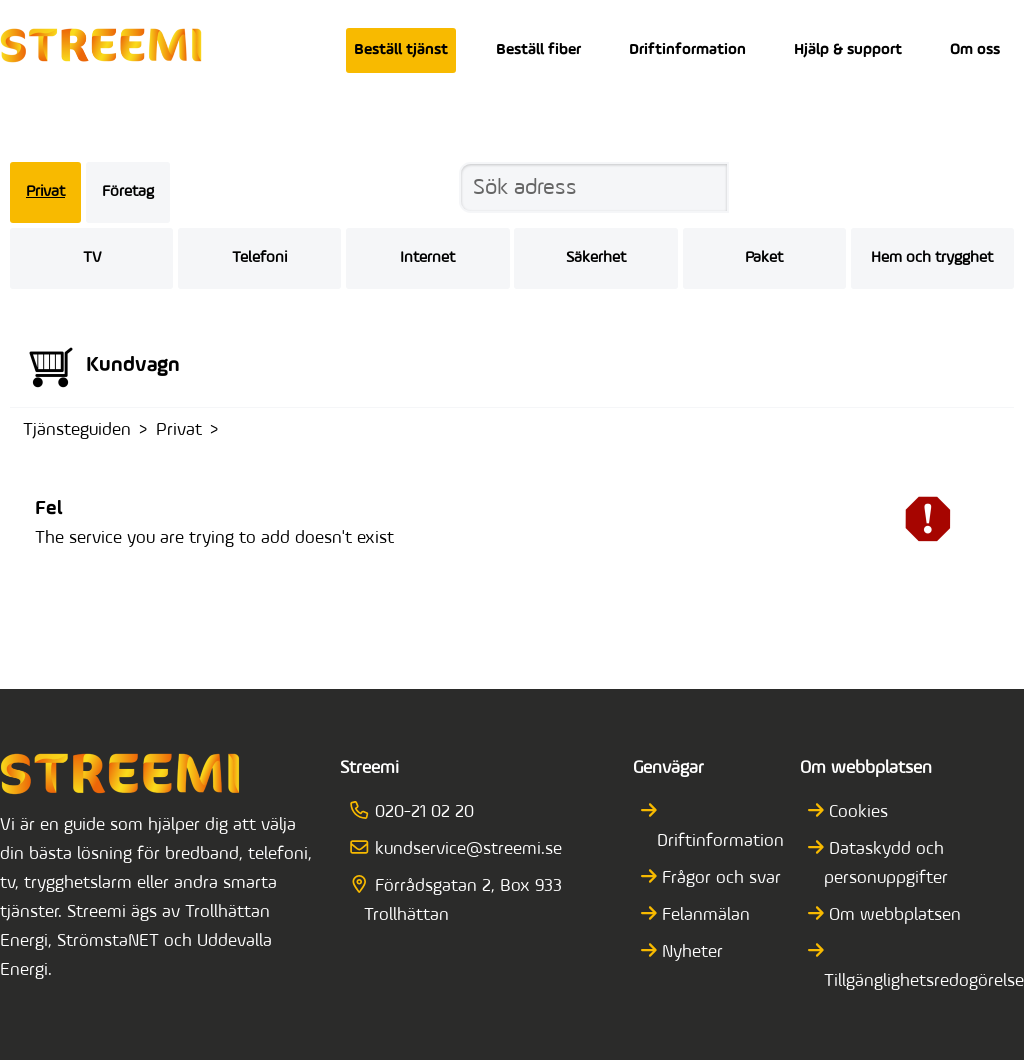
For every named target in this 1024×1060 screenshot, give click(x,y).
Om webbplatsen (892, 915)
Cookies (856, 812)
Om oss (975, 50)
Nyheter (690, 952)
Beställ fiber (538, 50)
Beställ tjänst (401, 50)
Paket (764, 258)
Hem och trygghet (932, 258)
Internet (427, 258)
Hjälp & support (848, 50)
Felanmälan (703, 915)
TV (92, 258)
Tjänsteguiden (77, 430)
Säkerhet (596, 258)
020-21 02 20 (419, 812)
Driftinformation (687, 50)
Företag (128, 192)
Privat (45, 192)
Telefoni (259, 258)
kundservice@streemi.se (463, 849)
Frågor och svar (719, 878)
